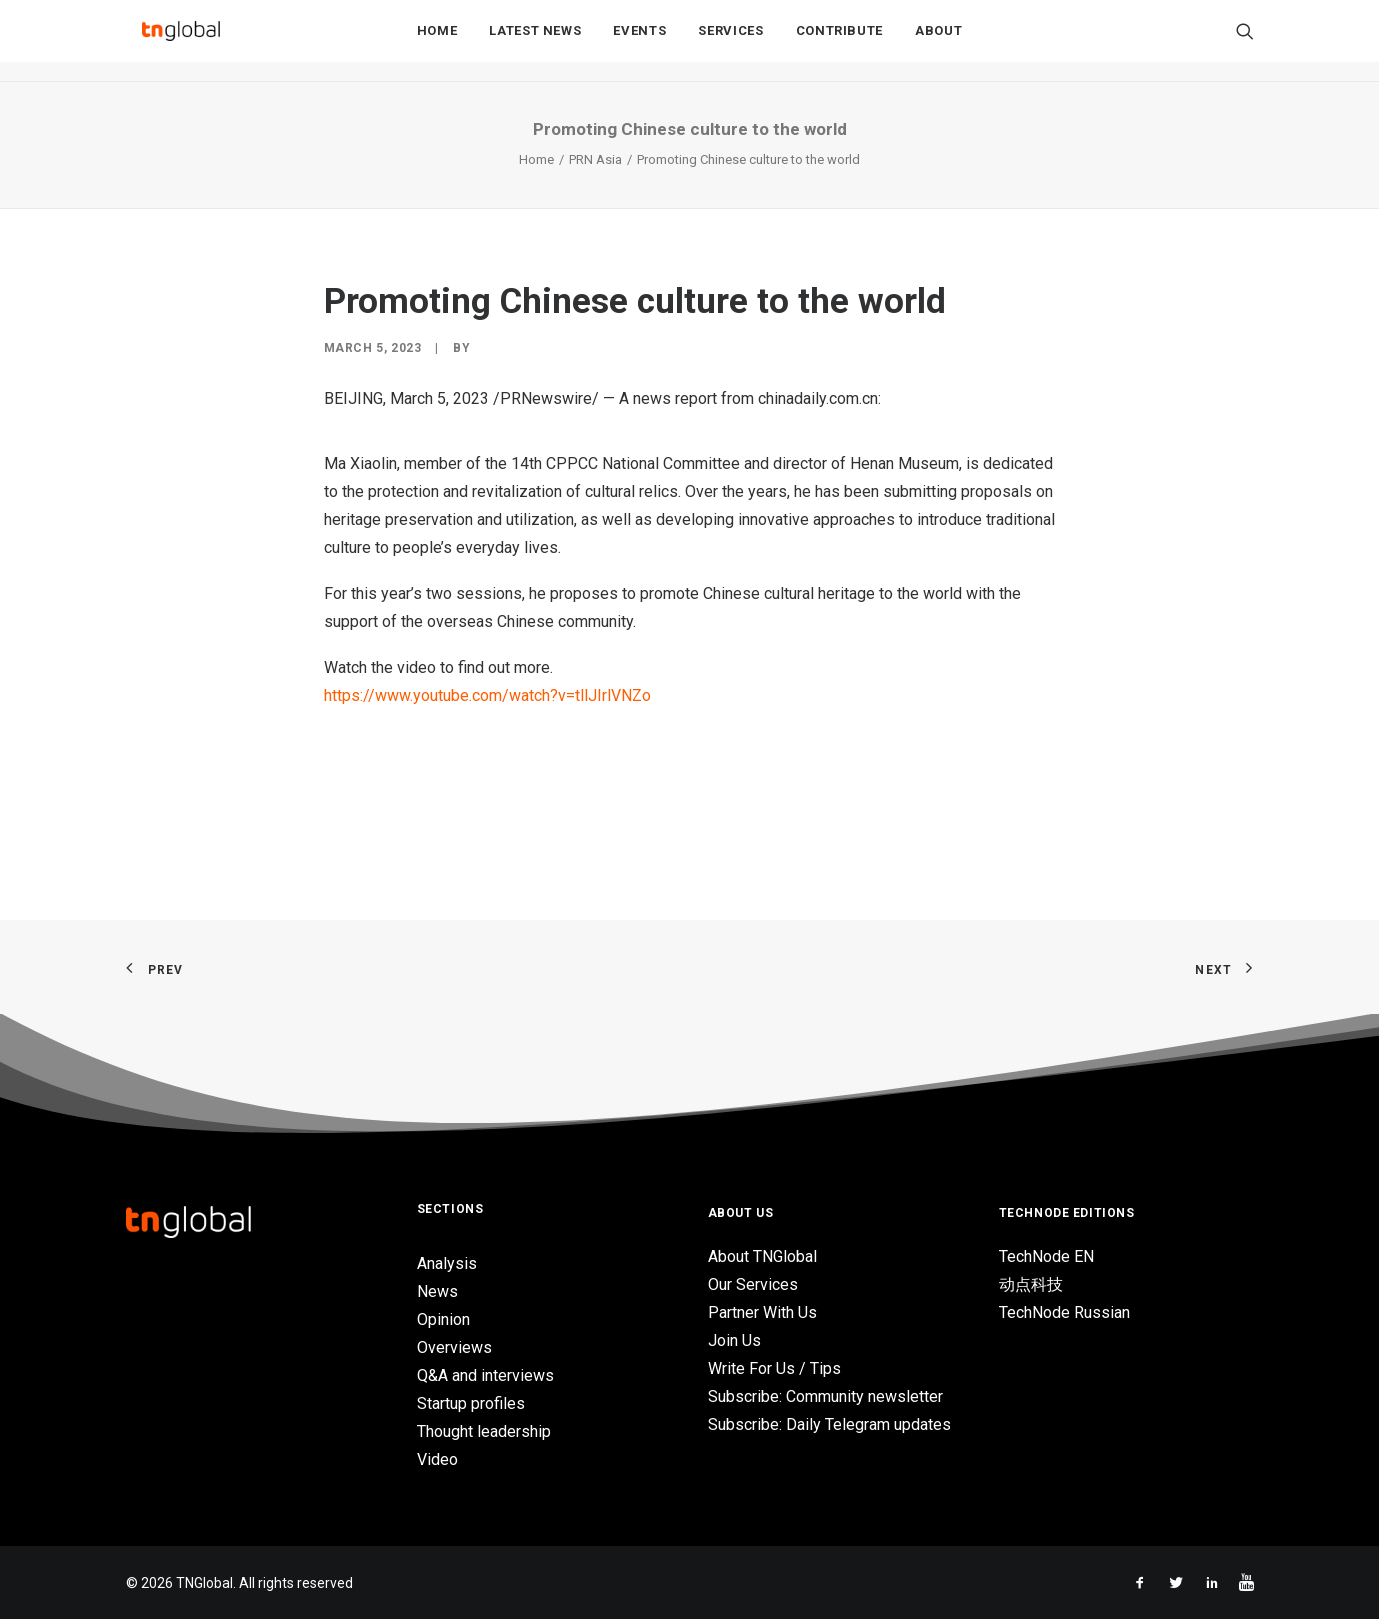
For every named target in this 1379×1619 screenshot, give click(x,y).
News (437, 1291)
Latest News (535, 41)
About (938, 41)
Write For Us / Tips (774, 1368)
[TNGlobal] (181, 41)
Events (639, 41)
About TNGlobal (762, 1256)
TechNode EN (1046, 1256)
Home (437, 41)
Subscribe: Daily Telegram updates (829, 1424)
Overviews (454, 1347)
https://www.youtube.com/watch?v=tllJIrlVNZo (487, 695)
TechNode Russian (1064, 1312)
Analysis (447, 1263)
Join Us (734, 1340)
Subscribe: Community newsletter (825, 1396)
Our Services (753, 1284)
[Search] (1245, 41)
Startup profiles (471, 1403)
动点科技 (1031, 1284)
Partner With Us (762, 1312)
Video (437, 1459)
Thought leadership (484, 1431)
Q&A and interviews (485, 1375)
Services (730, 41)
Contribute (840, 41)
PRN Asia (595, 159)
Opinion (443, 1319)
